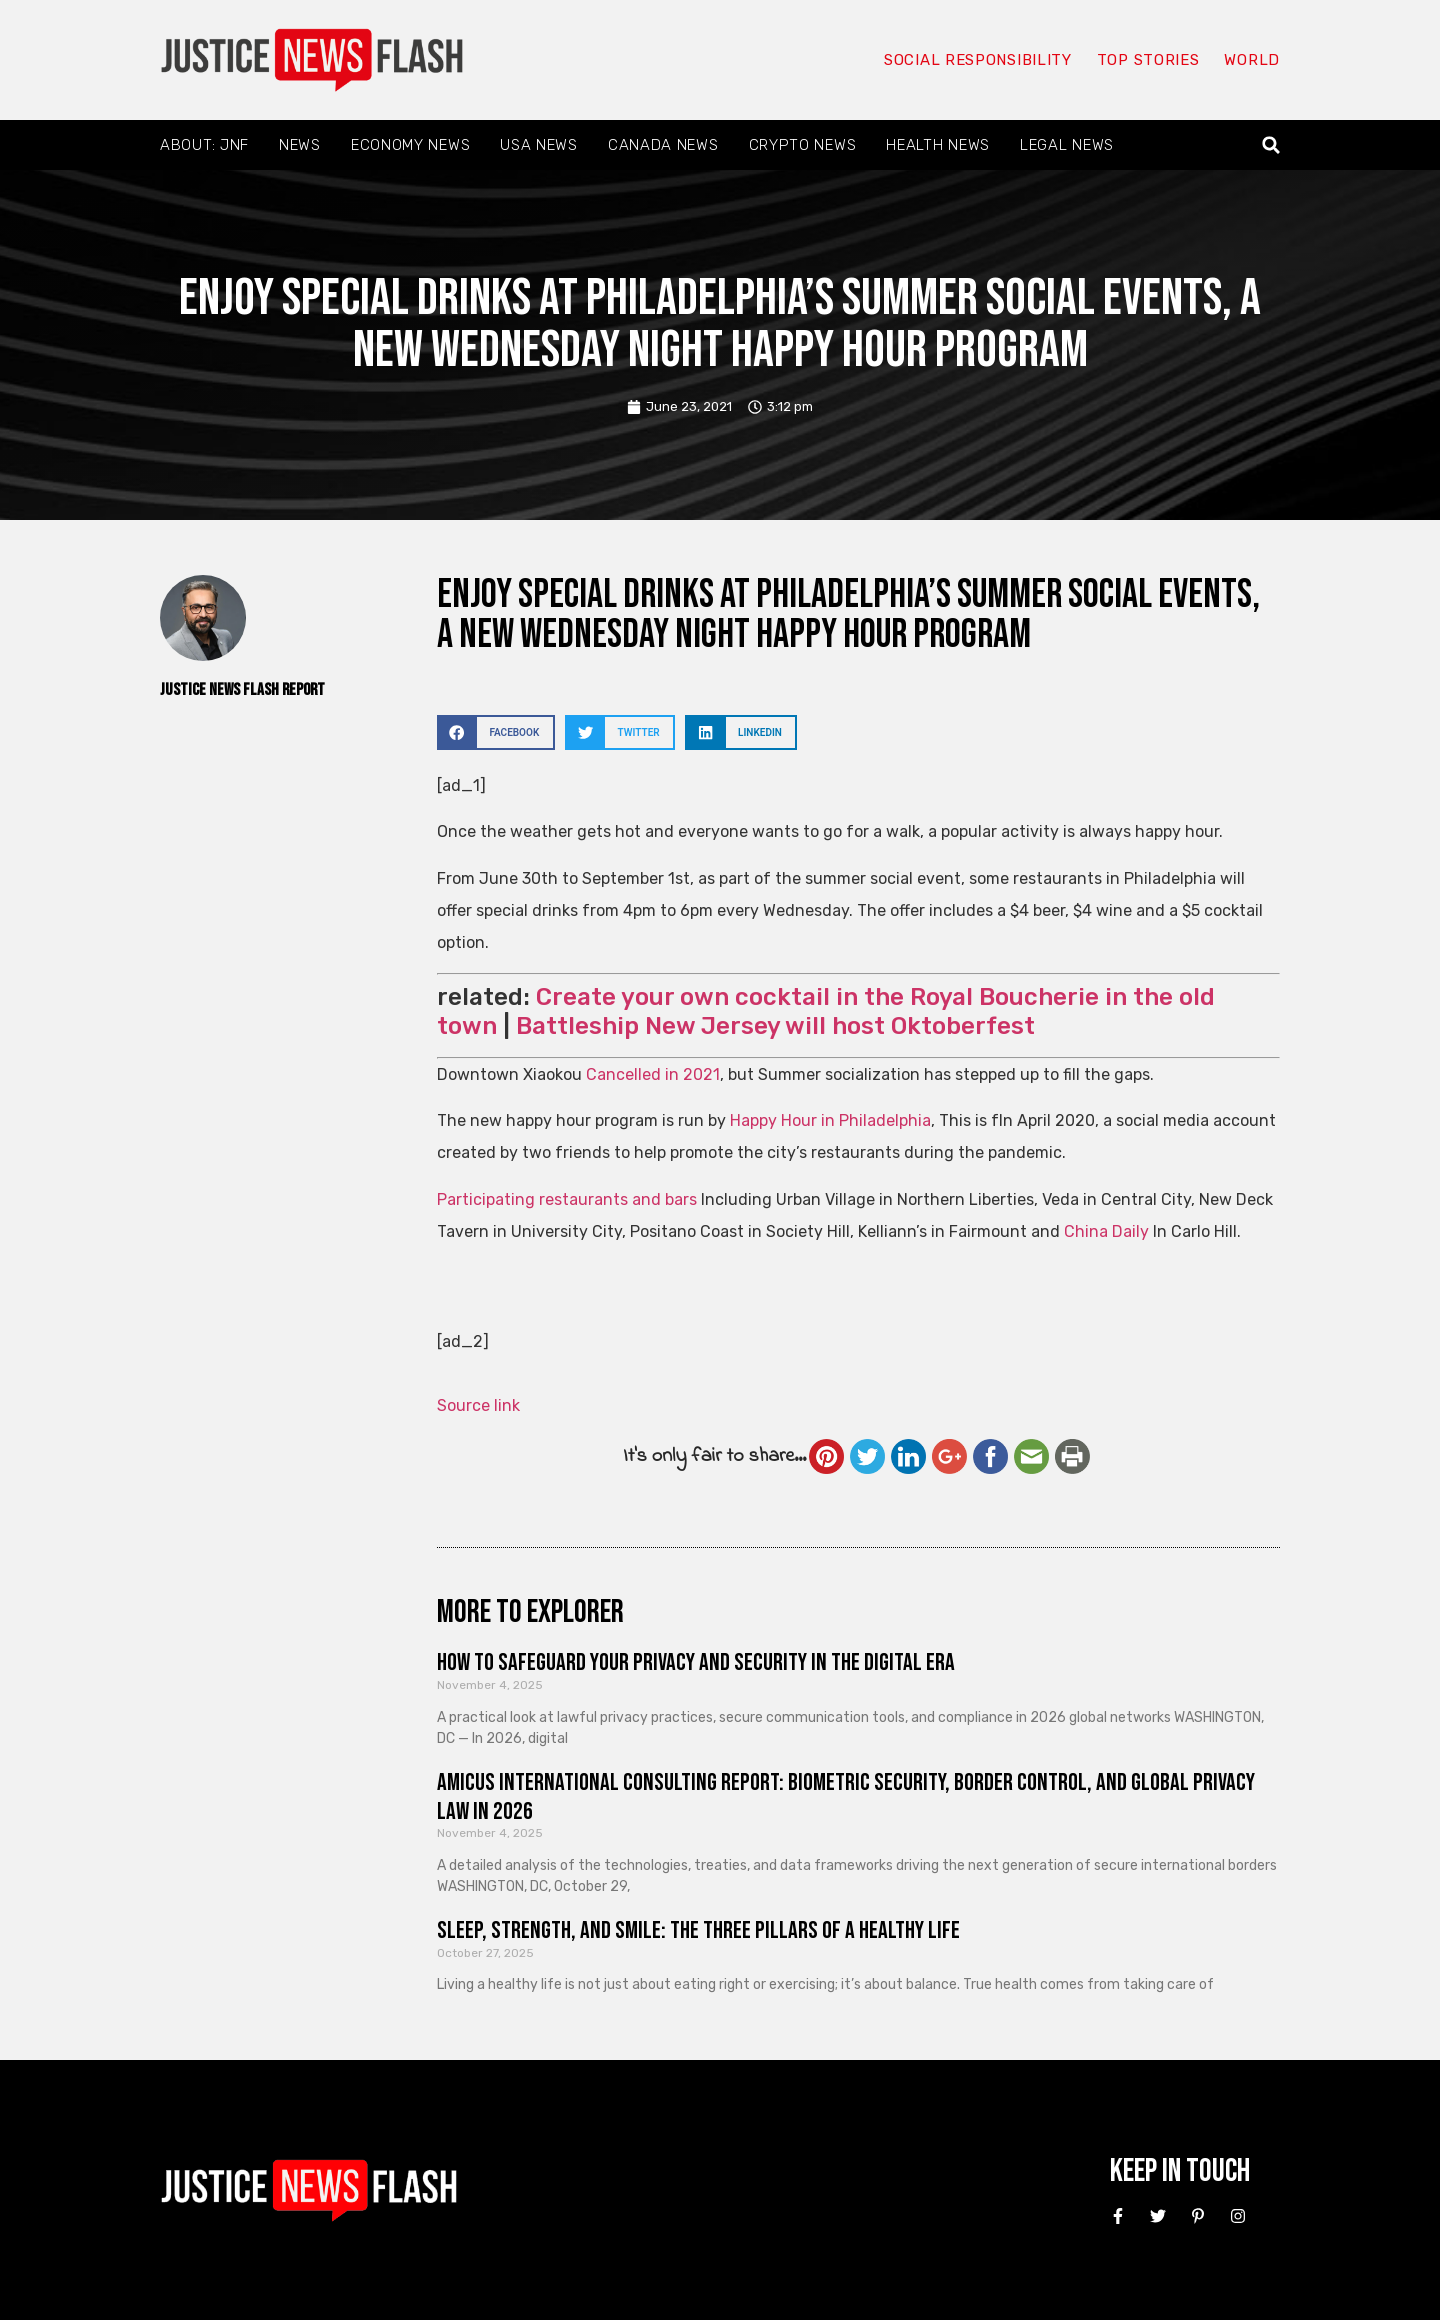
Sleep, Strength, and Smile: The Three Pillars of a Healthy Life (698, 1930)
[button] (1271, 145)
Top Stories (1148, 60)
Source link (478, 1405)
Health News (938, 145)
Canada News (663, 145)
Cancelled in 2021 (653, 1074)
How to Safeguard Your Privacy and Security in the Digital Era (696, 1662)
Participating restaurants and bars (567, 1199)
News (300, 145)
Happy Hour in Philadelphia (830, 1120)
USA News (539, 145)
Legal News (1067, 145)
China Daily (1106, 1231)
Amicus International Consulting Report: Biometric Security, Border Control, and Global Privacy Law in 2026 (846, 1797)
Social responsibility (978, 60)
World (1252, 60)
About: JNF (204, 145)
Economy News (410, 145)
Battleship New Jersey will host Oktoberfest (775, 1026)
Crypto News (803, 145)
